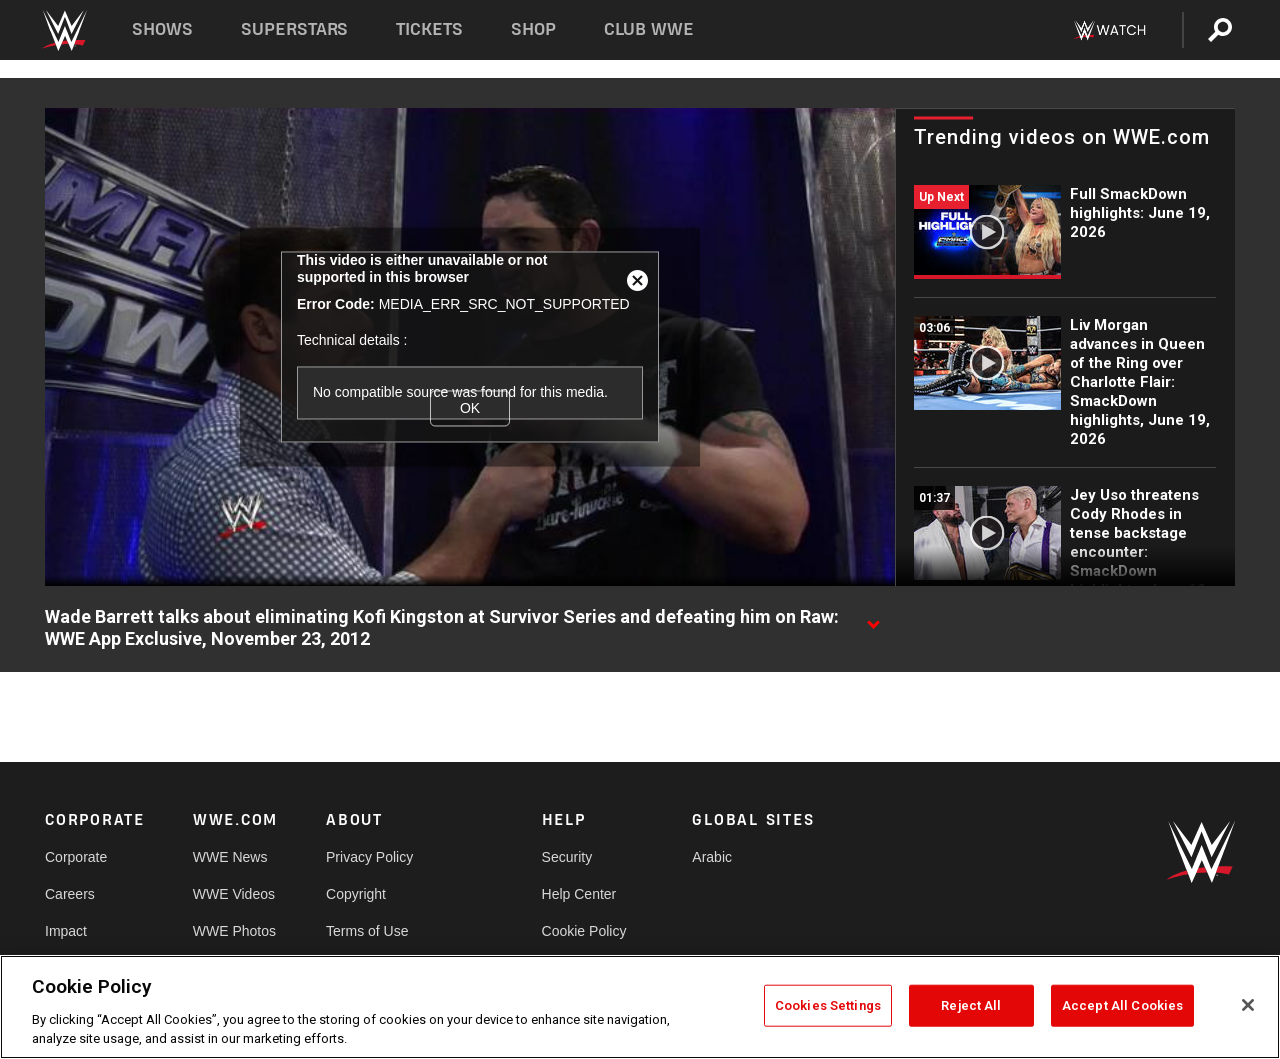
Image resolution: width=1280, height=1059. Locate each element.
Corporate (76, 857)
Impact (66, 931)
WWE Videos (234, 894)
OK (470, 408)
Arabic (712, 857)
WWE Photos (234, 931)
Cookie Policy (584, 931)
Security (567, 857)
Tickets (429, 29)
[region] (640, 1007)
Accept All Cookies (1122, 1005)
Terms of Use (367, 931)
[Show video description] (873, 618)
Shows (162, 29)
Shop (533, 29)
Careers (70, 894)
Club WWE (649, 29)
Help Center (579, 894)
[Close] (1248, 1005)
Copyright (356, 894)
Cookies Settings (828, 1005)
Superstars (295, 29)
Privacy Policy (369, 857)
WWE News (230, 857)
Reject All (971, 1005)
